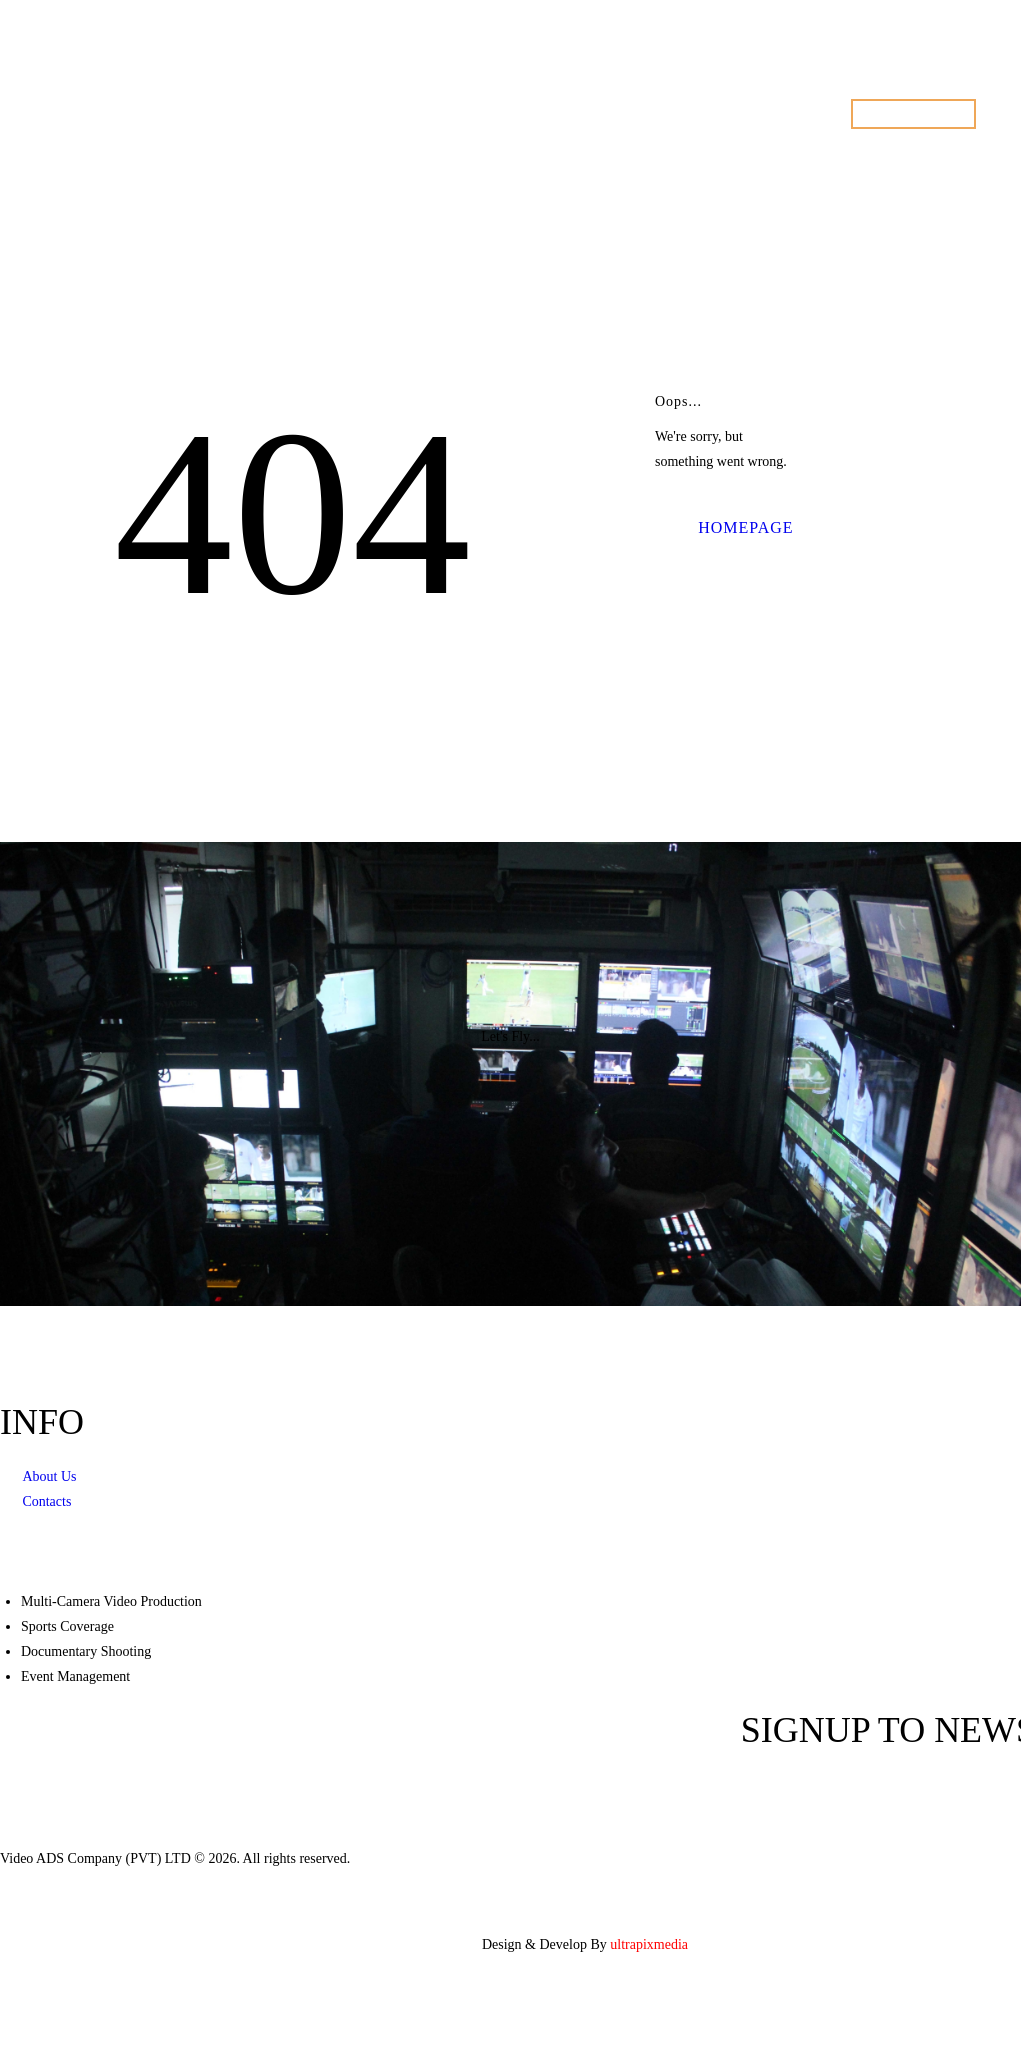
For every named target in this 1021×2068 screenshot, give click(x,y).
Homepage (745, 527)
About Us (49, 1476)
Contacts (46, 1501)
